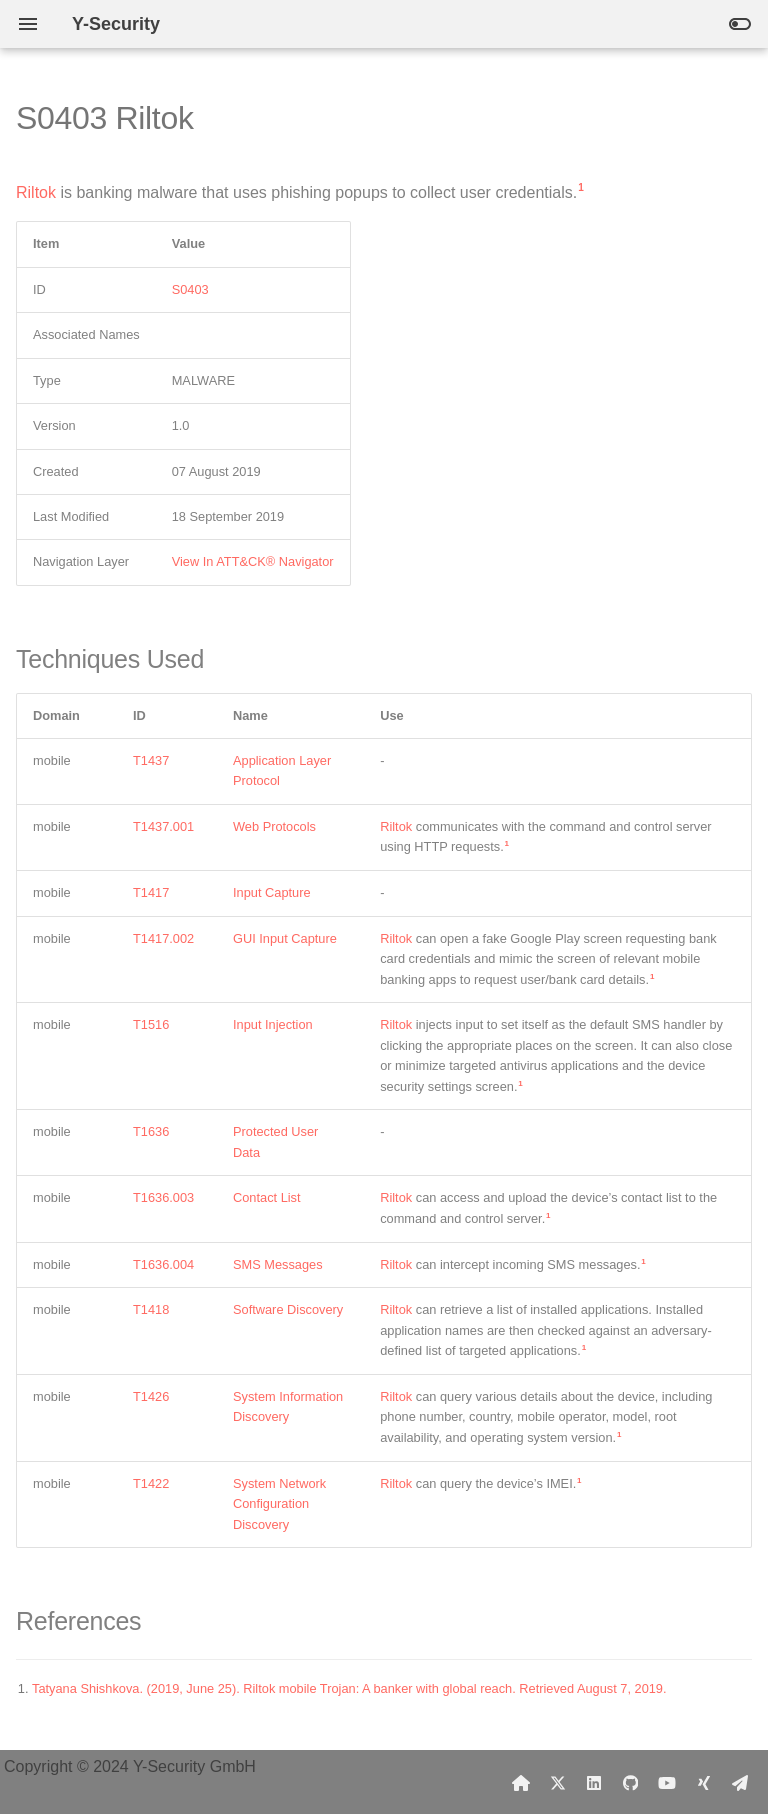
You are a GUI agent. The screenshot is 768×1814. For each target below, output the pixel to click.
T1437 (151, 760)
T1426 (151, 1396)
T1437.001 (163, 826)
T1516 (151, 1024)
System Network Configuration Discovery (279, 1504)
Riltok (36, 192)
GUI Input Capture (285, 938)
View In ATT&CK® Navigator (253, 561)
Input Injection (273, 1024)
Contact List (267, 1197)
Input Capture (272, 892)
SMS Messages (278, 1264)
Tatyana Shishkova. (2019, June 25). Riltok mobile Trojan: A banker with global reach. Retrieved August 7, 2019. (349, 1688)
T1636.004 (163, 1264)
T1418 (151, 1309)
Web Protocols (274, 826)
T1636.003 (163, 1197)
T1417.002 (163, 938)
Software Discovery (288, 1309)
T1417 (151, 892)
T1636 (151, 1131)
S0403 (190, 289)
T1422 (151, 1483)
